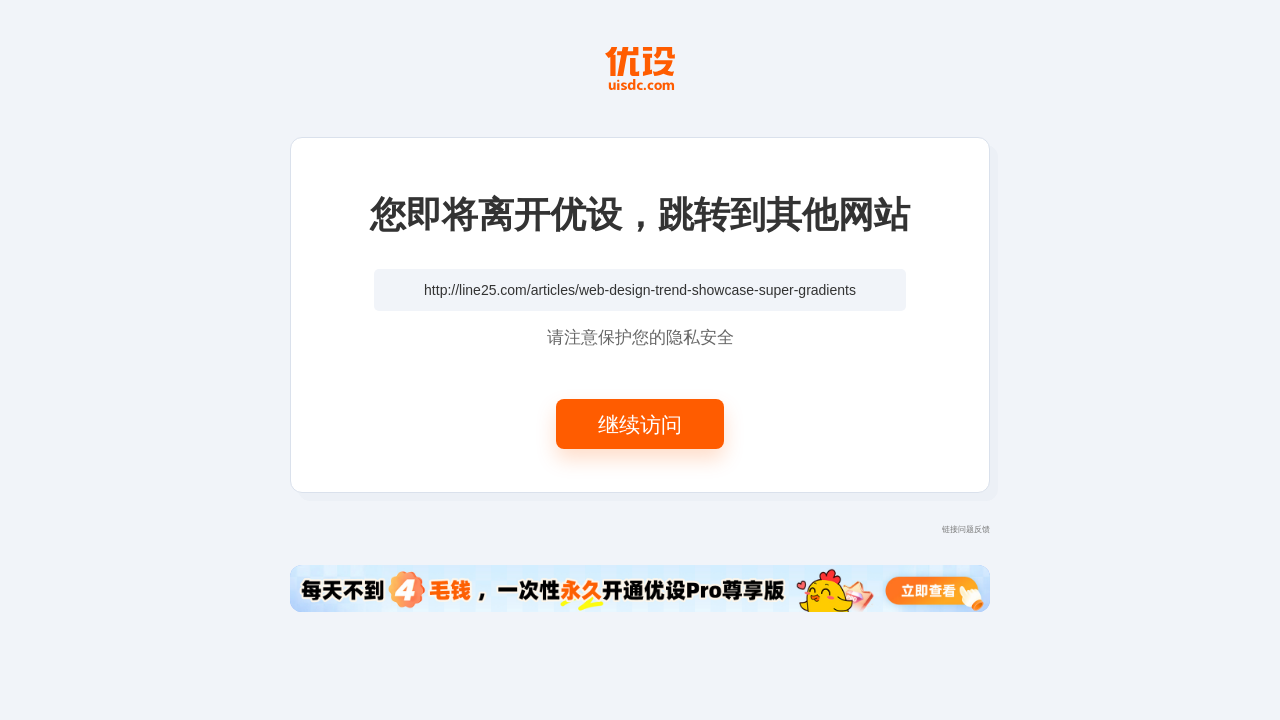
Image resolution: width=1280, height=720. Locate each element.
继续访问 (640, 424)
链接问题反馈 (966, 528)
